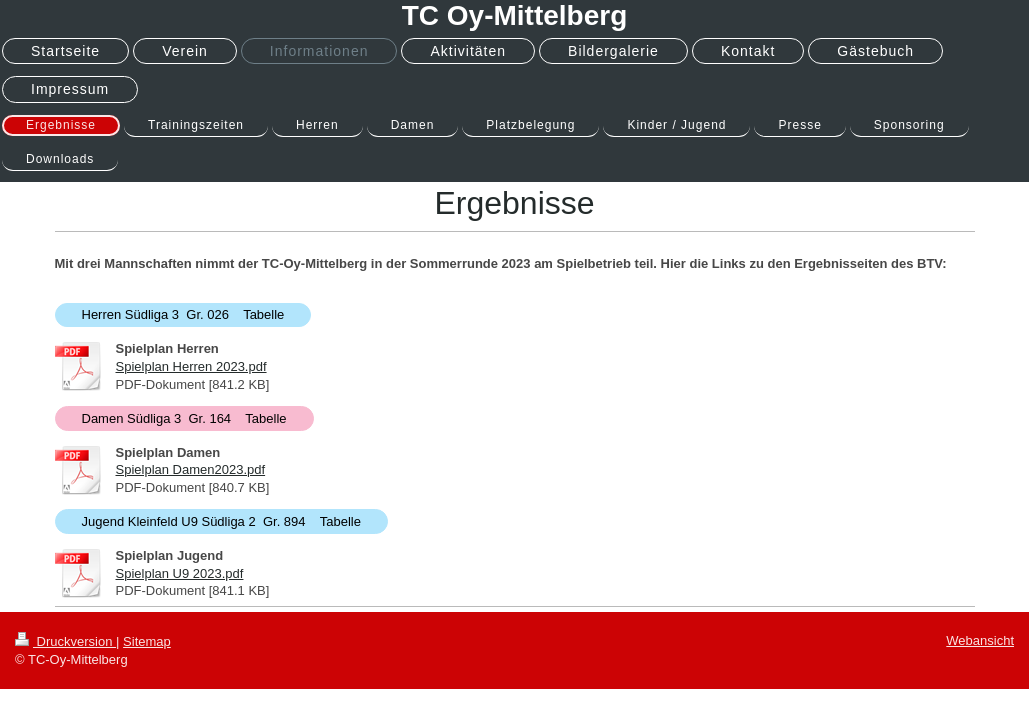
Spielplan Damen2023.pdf (191, 469)
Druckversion (65, 641)
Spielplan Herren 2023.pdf (191, 366)
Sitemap (147, 641)
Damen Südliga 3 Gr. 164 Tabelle (184, 418)
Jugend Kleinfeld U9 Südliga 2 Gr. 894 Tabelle (221, 521)
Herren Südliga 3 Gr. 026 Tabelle (183, 314)
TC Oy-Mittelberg (515, 15)
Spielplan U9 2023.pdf (180, 573)
